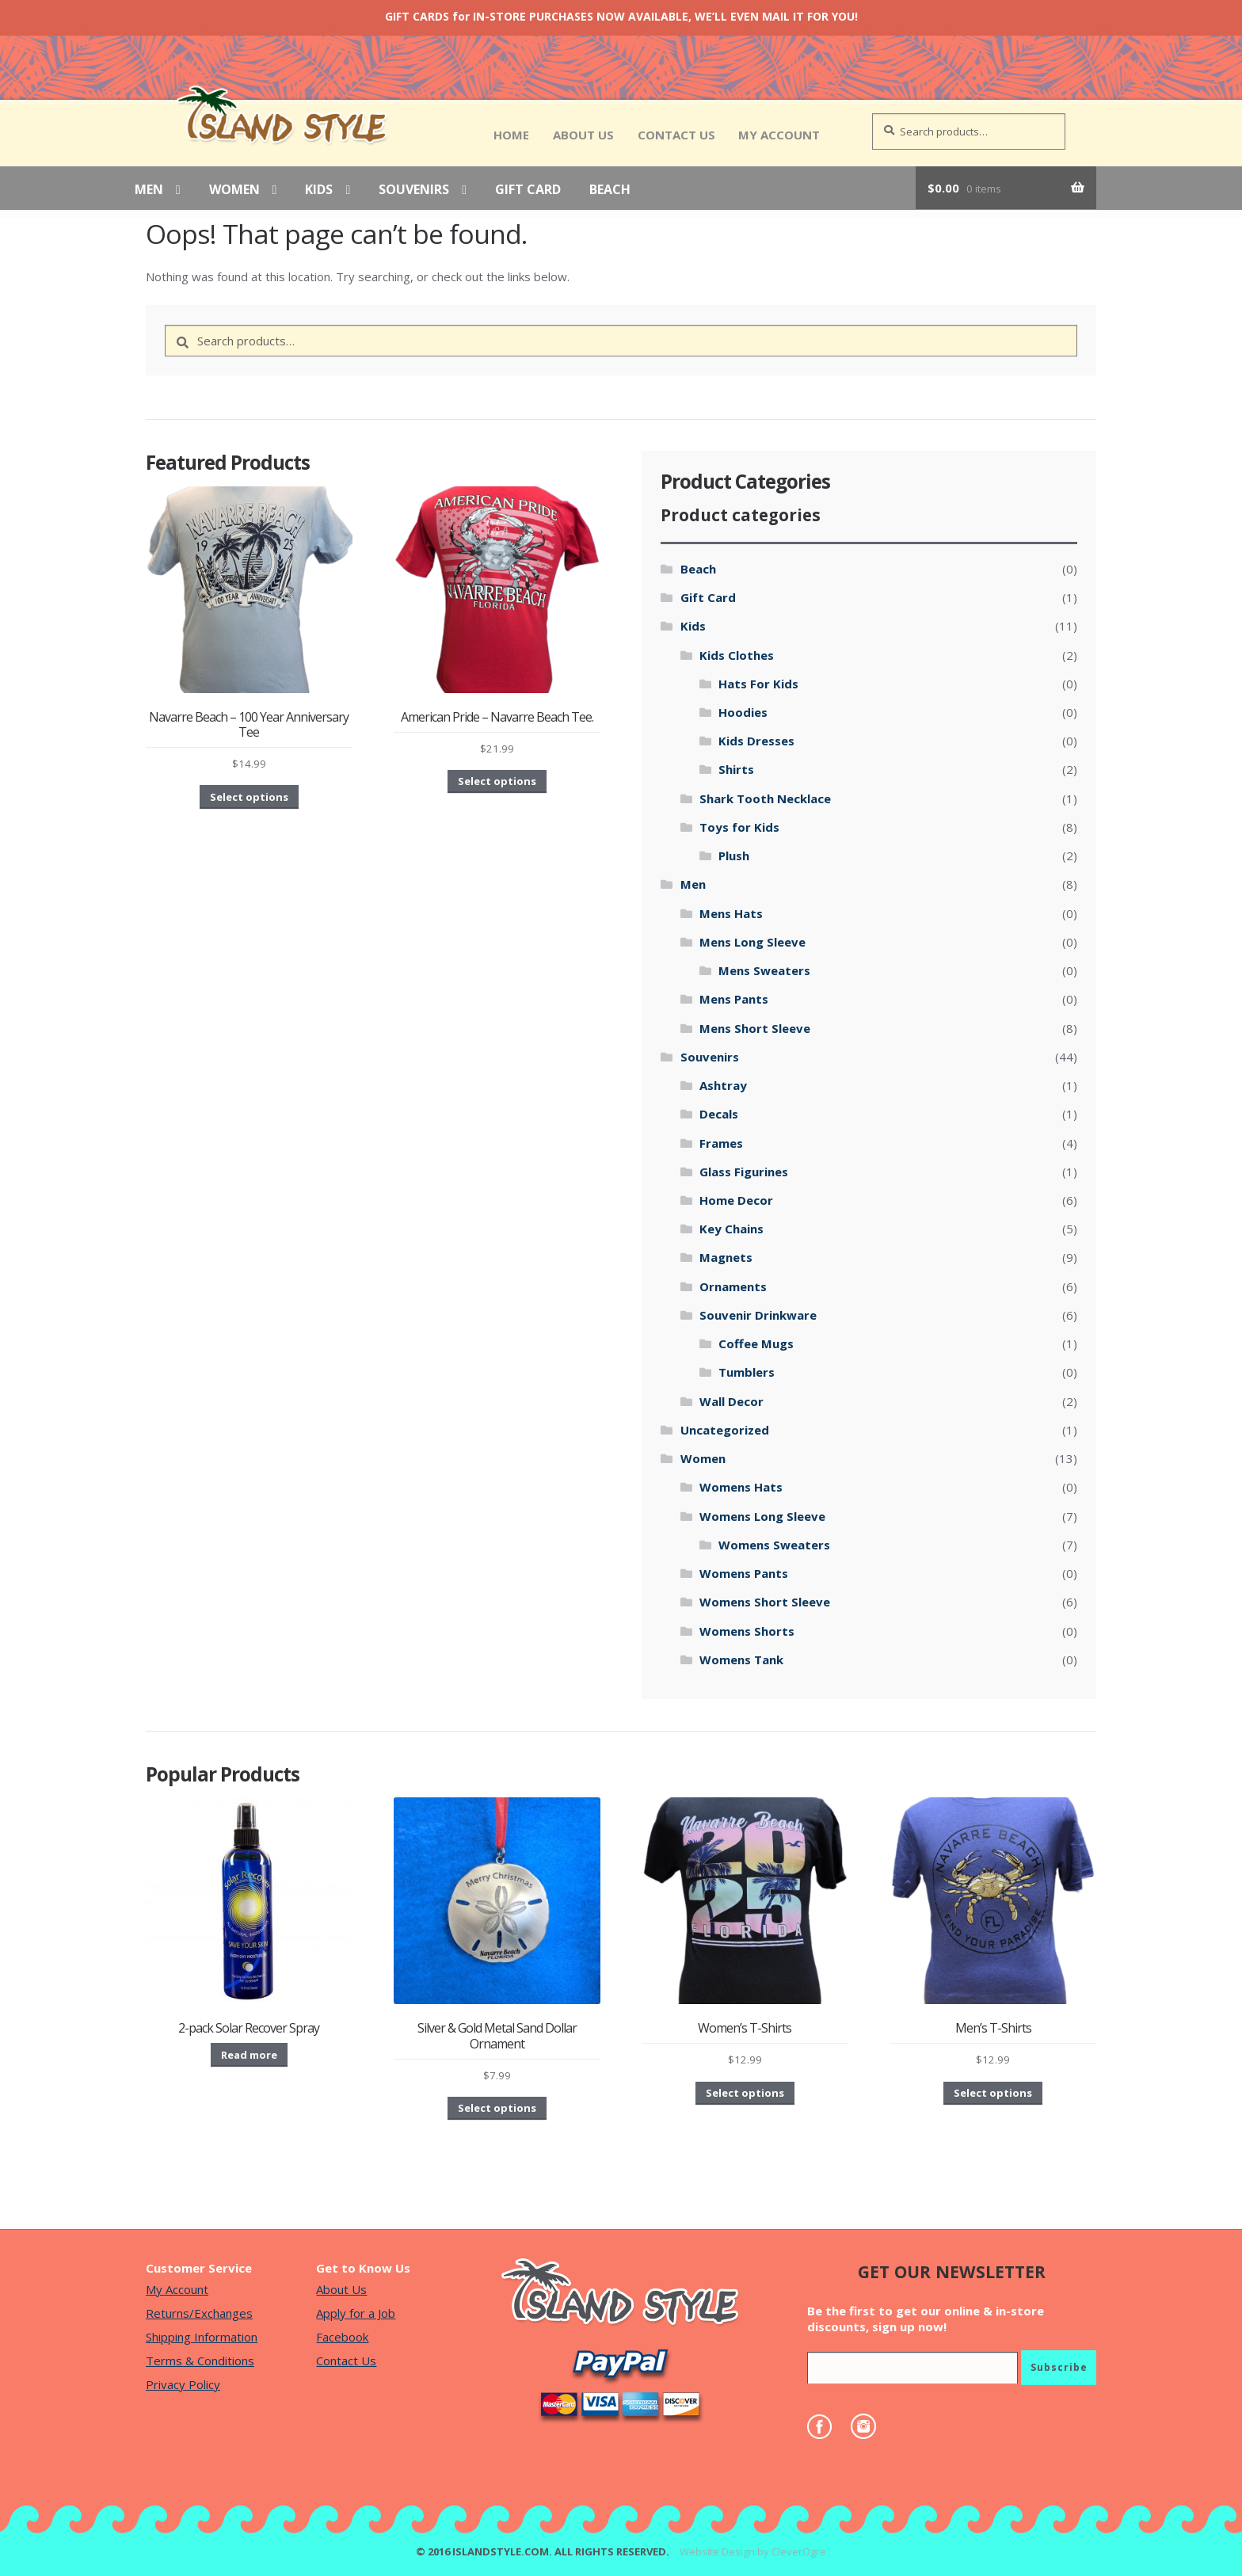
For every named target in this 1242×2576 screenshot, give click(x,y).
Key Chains (731, 1229)
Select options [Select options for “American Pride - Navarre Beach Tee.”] (497, 781)
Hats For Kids (758, 684)
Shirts (736, 769)
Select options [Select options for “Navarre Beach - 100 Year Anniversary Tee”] (249, 797)
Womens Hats (741, 1487)
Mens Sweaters (764, 970)
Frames (721, 1143)
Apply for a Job (355, 2313)
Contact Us (676, 135)
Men (149, 190)
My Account (779, 135)
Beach (610, 190)
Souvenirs (414, 190)
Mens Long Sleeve (752, 942)
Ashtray (723, 1085)
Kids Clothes (736, 655)
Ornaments (733, 1286)
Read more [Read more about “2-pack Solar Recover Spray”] (249, 2055)
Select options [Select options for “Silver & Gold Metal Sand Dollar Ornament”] (497, 2108)
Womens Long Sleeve (762, 1516)
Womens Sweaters (774, 1545)
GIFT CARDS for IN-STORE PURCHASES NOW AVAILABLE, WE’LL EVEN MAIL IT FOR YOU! (621, 16)
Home (511, 135)
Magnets (725, 1257)
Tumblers (746, 1372)
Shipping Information (201, 2337)
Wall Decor (731, 1401)
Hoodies (743, 712)
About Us (583, 135)
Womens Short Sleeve (764, 1602)
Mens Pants (733, 999)
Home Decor (736, 1200)
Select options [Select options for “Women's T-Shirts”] (745, 2093)
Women (234, 190)
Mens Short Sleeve (754, 1028)
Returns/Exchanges (199, 2313)
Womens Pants (743, 1573)
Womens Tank (741, 1659)
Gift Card (528, 190)
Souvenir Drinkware (758, 1315)
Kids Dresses (756, 741)
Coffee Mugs (756, 1343)
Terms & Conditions (200, 2360)
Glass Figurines (743, 1171)
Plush (733, 855)
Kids (319, 190)
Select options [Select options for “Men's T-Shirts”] (993, 2093)
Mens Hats (731, 913)
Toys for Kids (739, 827)
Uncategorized (724, 1430)
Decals (718, 1114)
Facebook (342, 2337)
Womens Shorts (746, 1631)
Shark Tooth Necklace (765, 798)
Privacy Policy (183, 2384)
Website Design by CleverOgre (753, 2551)
